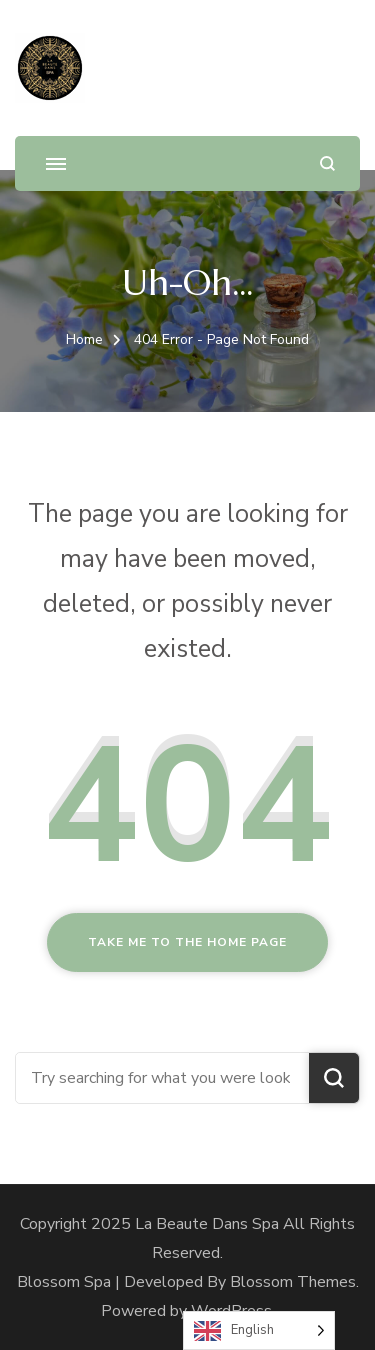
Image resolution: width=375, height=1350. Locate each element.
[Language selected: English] (259, 1330)
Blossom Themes (293, 1282)
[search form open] (327, 163)
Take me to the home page (187, 942)
